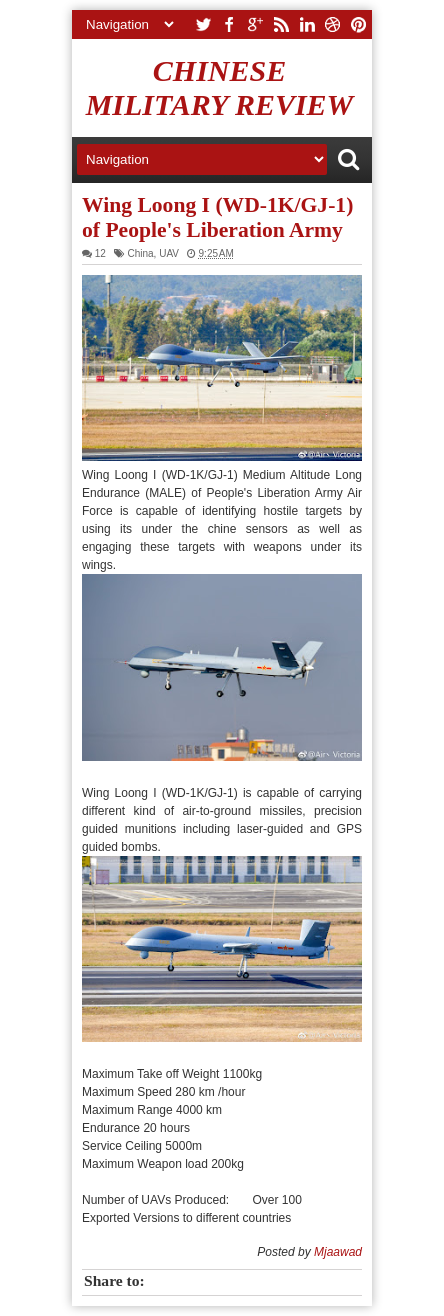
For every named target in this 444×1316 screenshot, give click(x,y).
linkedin (307, 24)
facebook (229, 24)
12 (100, 253)
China (140, 253)
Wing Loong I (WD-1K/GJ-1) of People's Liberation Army (217, 217)
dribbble (333, 24)
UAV (169, 253)
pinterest (359, 24)
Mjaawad (338, 1252)
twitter (203, 24)
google (255, 24)
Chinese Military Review (220, 87)
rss (281, 24)
